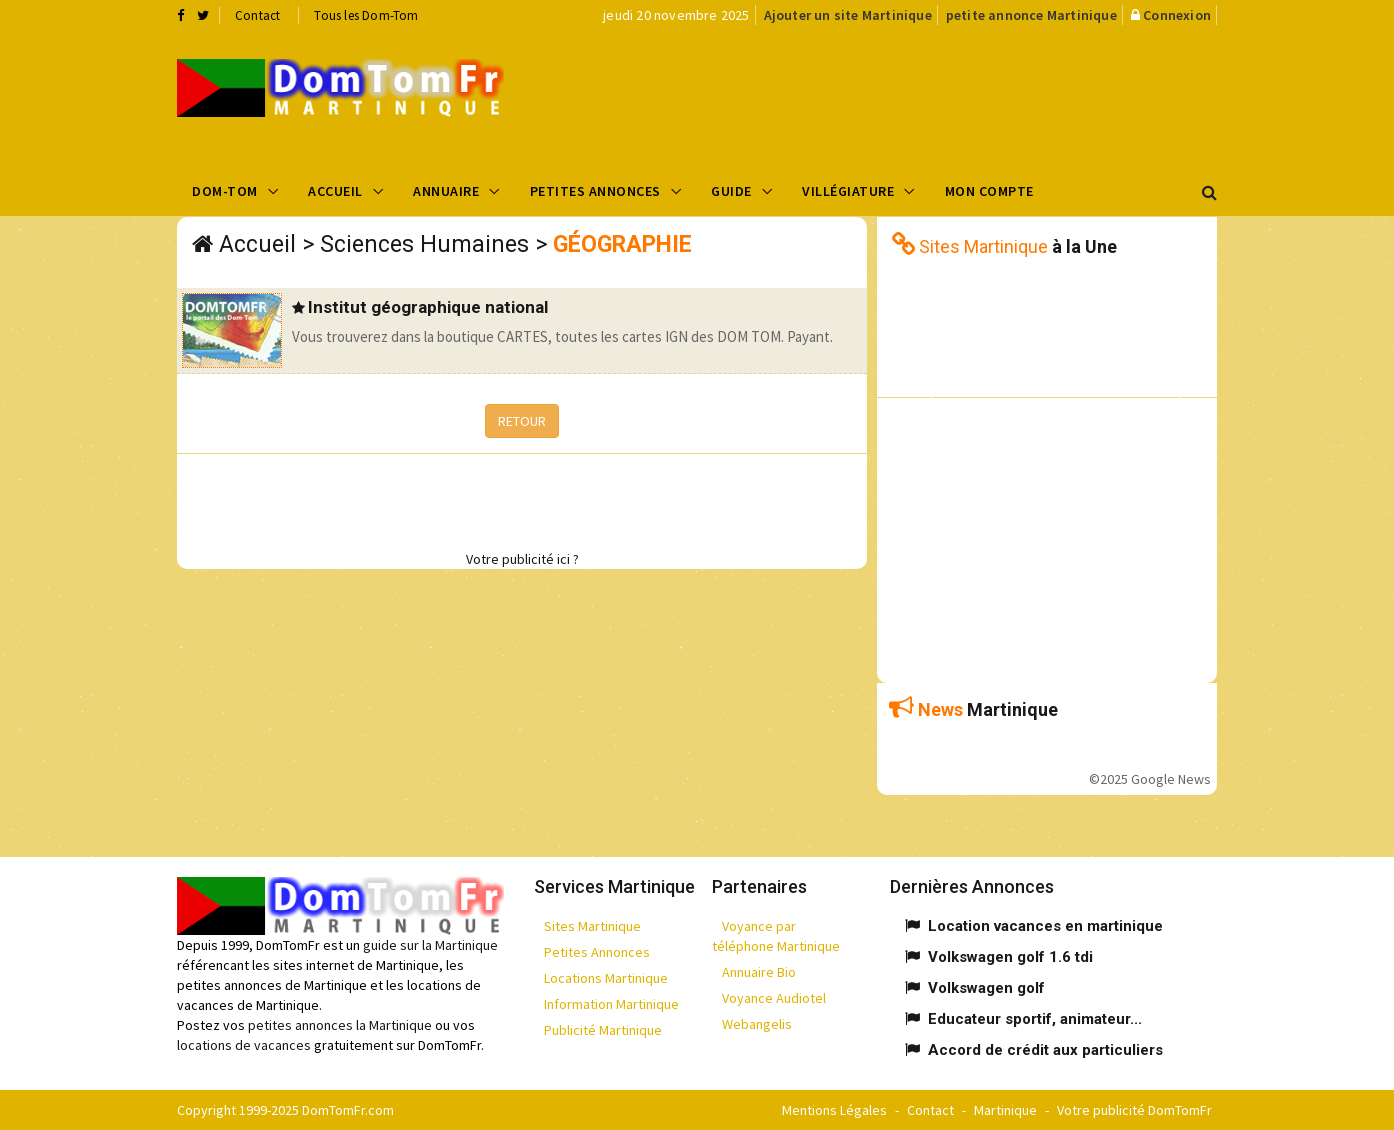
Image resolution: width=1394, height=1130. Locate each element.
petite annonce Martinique (1031, 15)
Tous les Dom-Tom (366, 15)
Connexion (1177, 15)
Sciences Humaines (424, 244)
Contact (257, 15)
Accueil (335, 191)
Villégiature (848, 191)
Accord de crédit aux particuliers (1045, 1050)
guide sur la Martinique (430, 945)
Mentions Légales (834, 1110)
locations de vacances (244, 1045)
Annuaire (446, 191)
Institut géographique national (428, 307)
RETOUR (522, 421)
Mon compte (989, 191)
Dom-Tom (225, 191)
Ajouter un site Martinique (848, 15)
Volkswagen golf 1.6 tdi (1010, 957)
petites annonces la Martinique (340, 1025)
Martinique (1005, 1110)
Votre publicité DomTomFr (1134, 1110)
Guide (731, 191)
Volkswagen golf (986, 988)
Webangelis (757, 1024)
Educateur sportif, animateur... (1035, 1019)
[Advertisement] (898, 96)
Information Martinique (611, 1004)
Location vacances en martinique (1045, 926)
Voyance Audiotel (774, 998)
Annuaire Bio (759, 972)
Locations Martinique (606, 978)
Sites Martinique (592, 926)
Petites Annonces (595, 191)
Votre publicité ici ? (522, 559)
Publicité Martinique (603, 1030)
